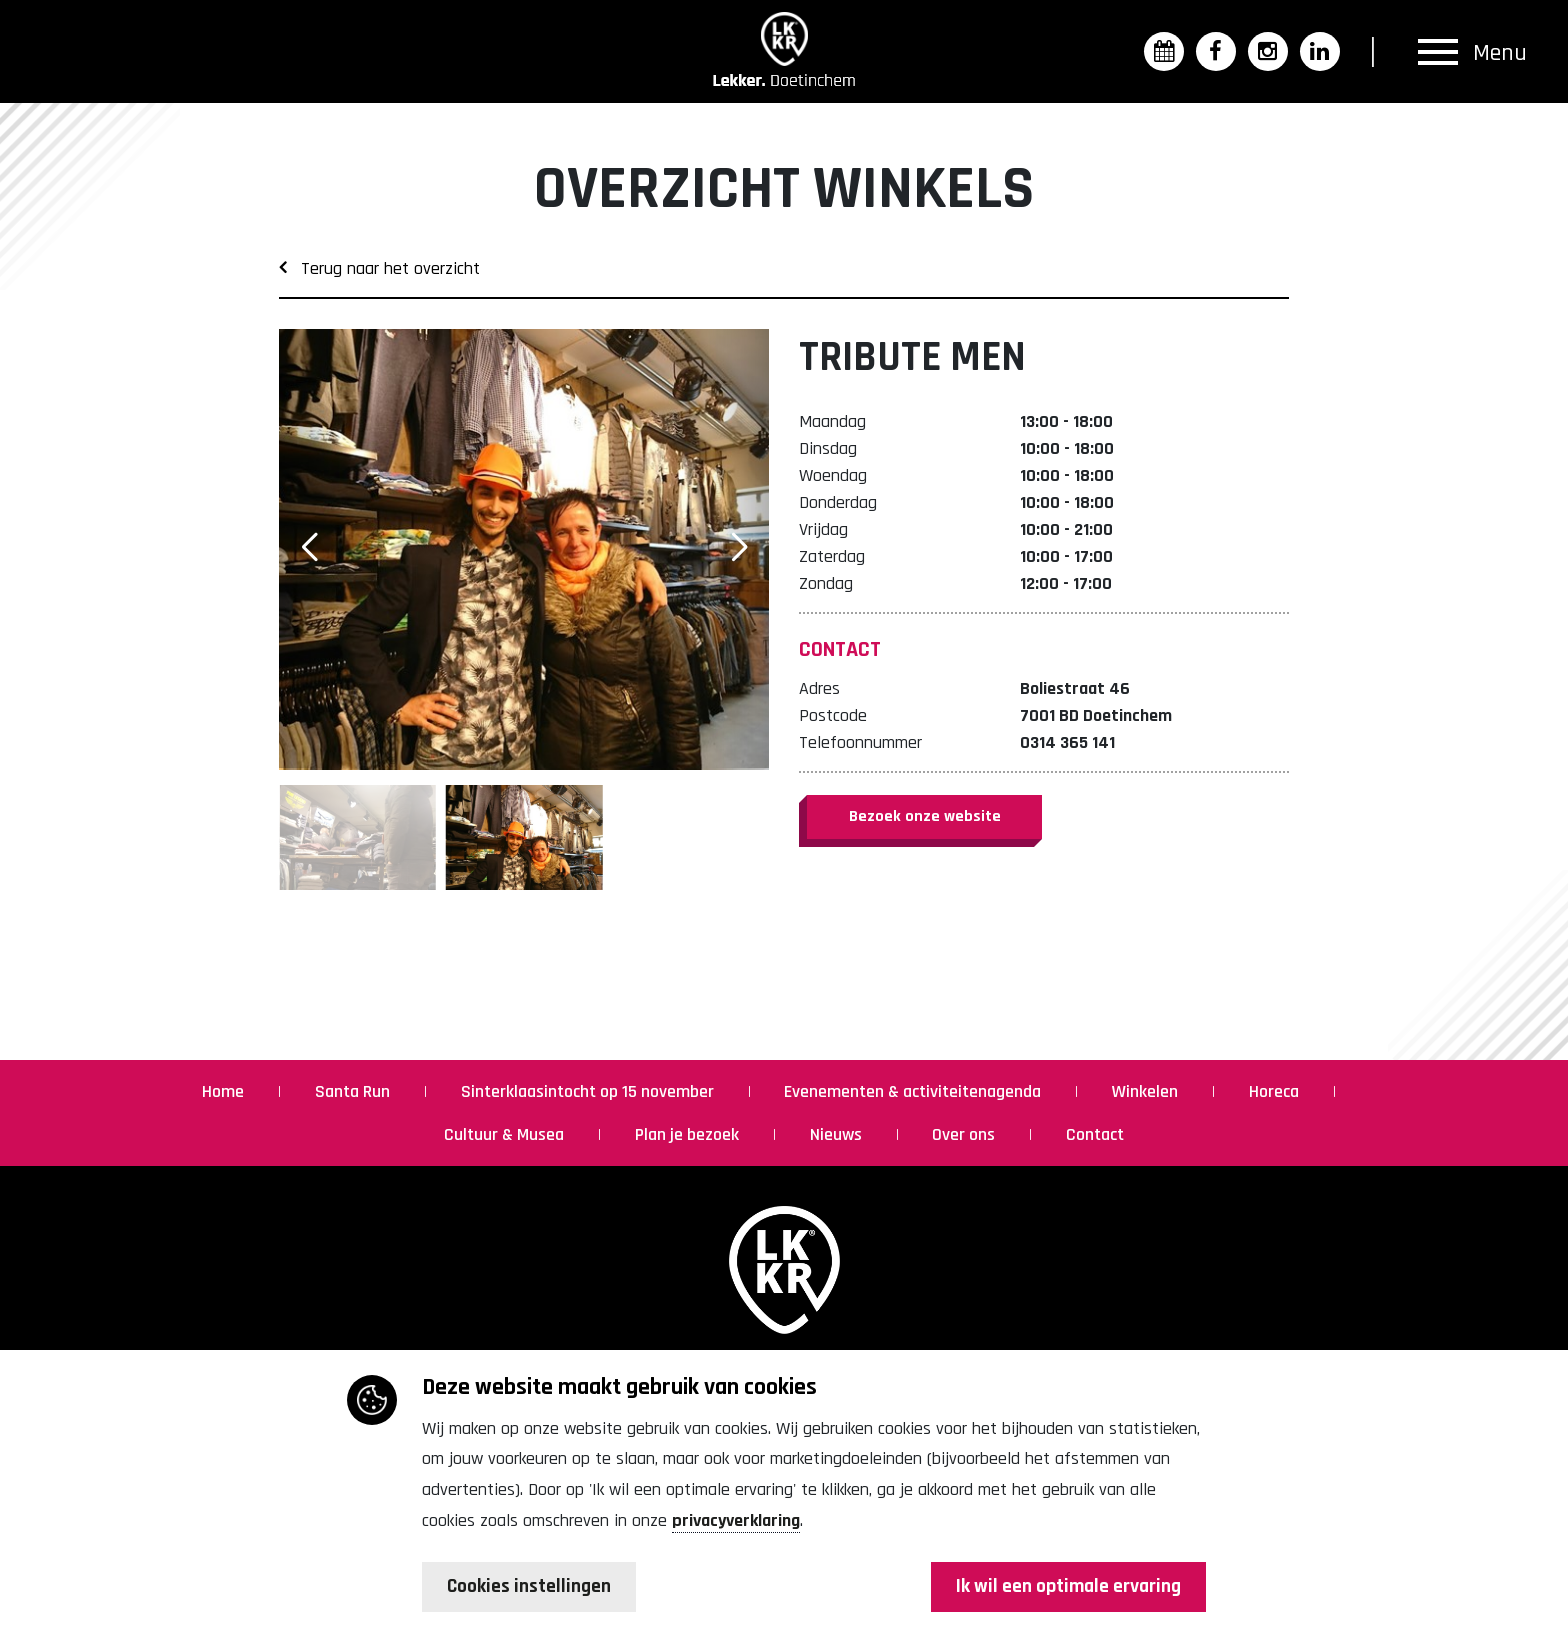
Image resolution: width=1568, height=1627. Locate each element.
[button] (739, 547)
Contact (1095, 1134)
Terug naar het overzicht (379, 268)
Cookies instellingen (531, 1587)
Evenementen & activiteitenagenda (914, 1091)
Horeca (1276, 1091)
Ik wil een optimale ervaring (1065, 1587)
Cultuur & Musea (506, 1134)
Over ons (965, 1134)
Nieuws (838, 1134)
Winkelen (1147, 1091)
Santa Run (354, 1091)
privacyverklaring (736, 1520)
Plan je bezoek (689, 1134)
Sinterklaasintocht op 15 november (589, 1091)
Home (225, 1091)
